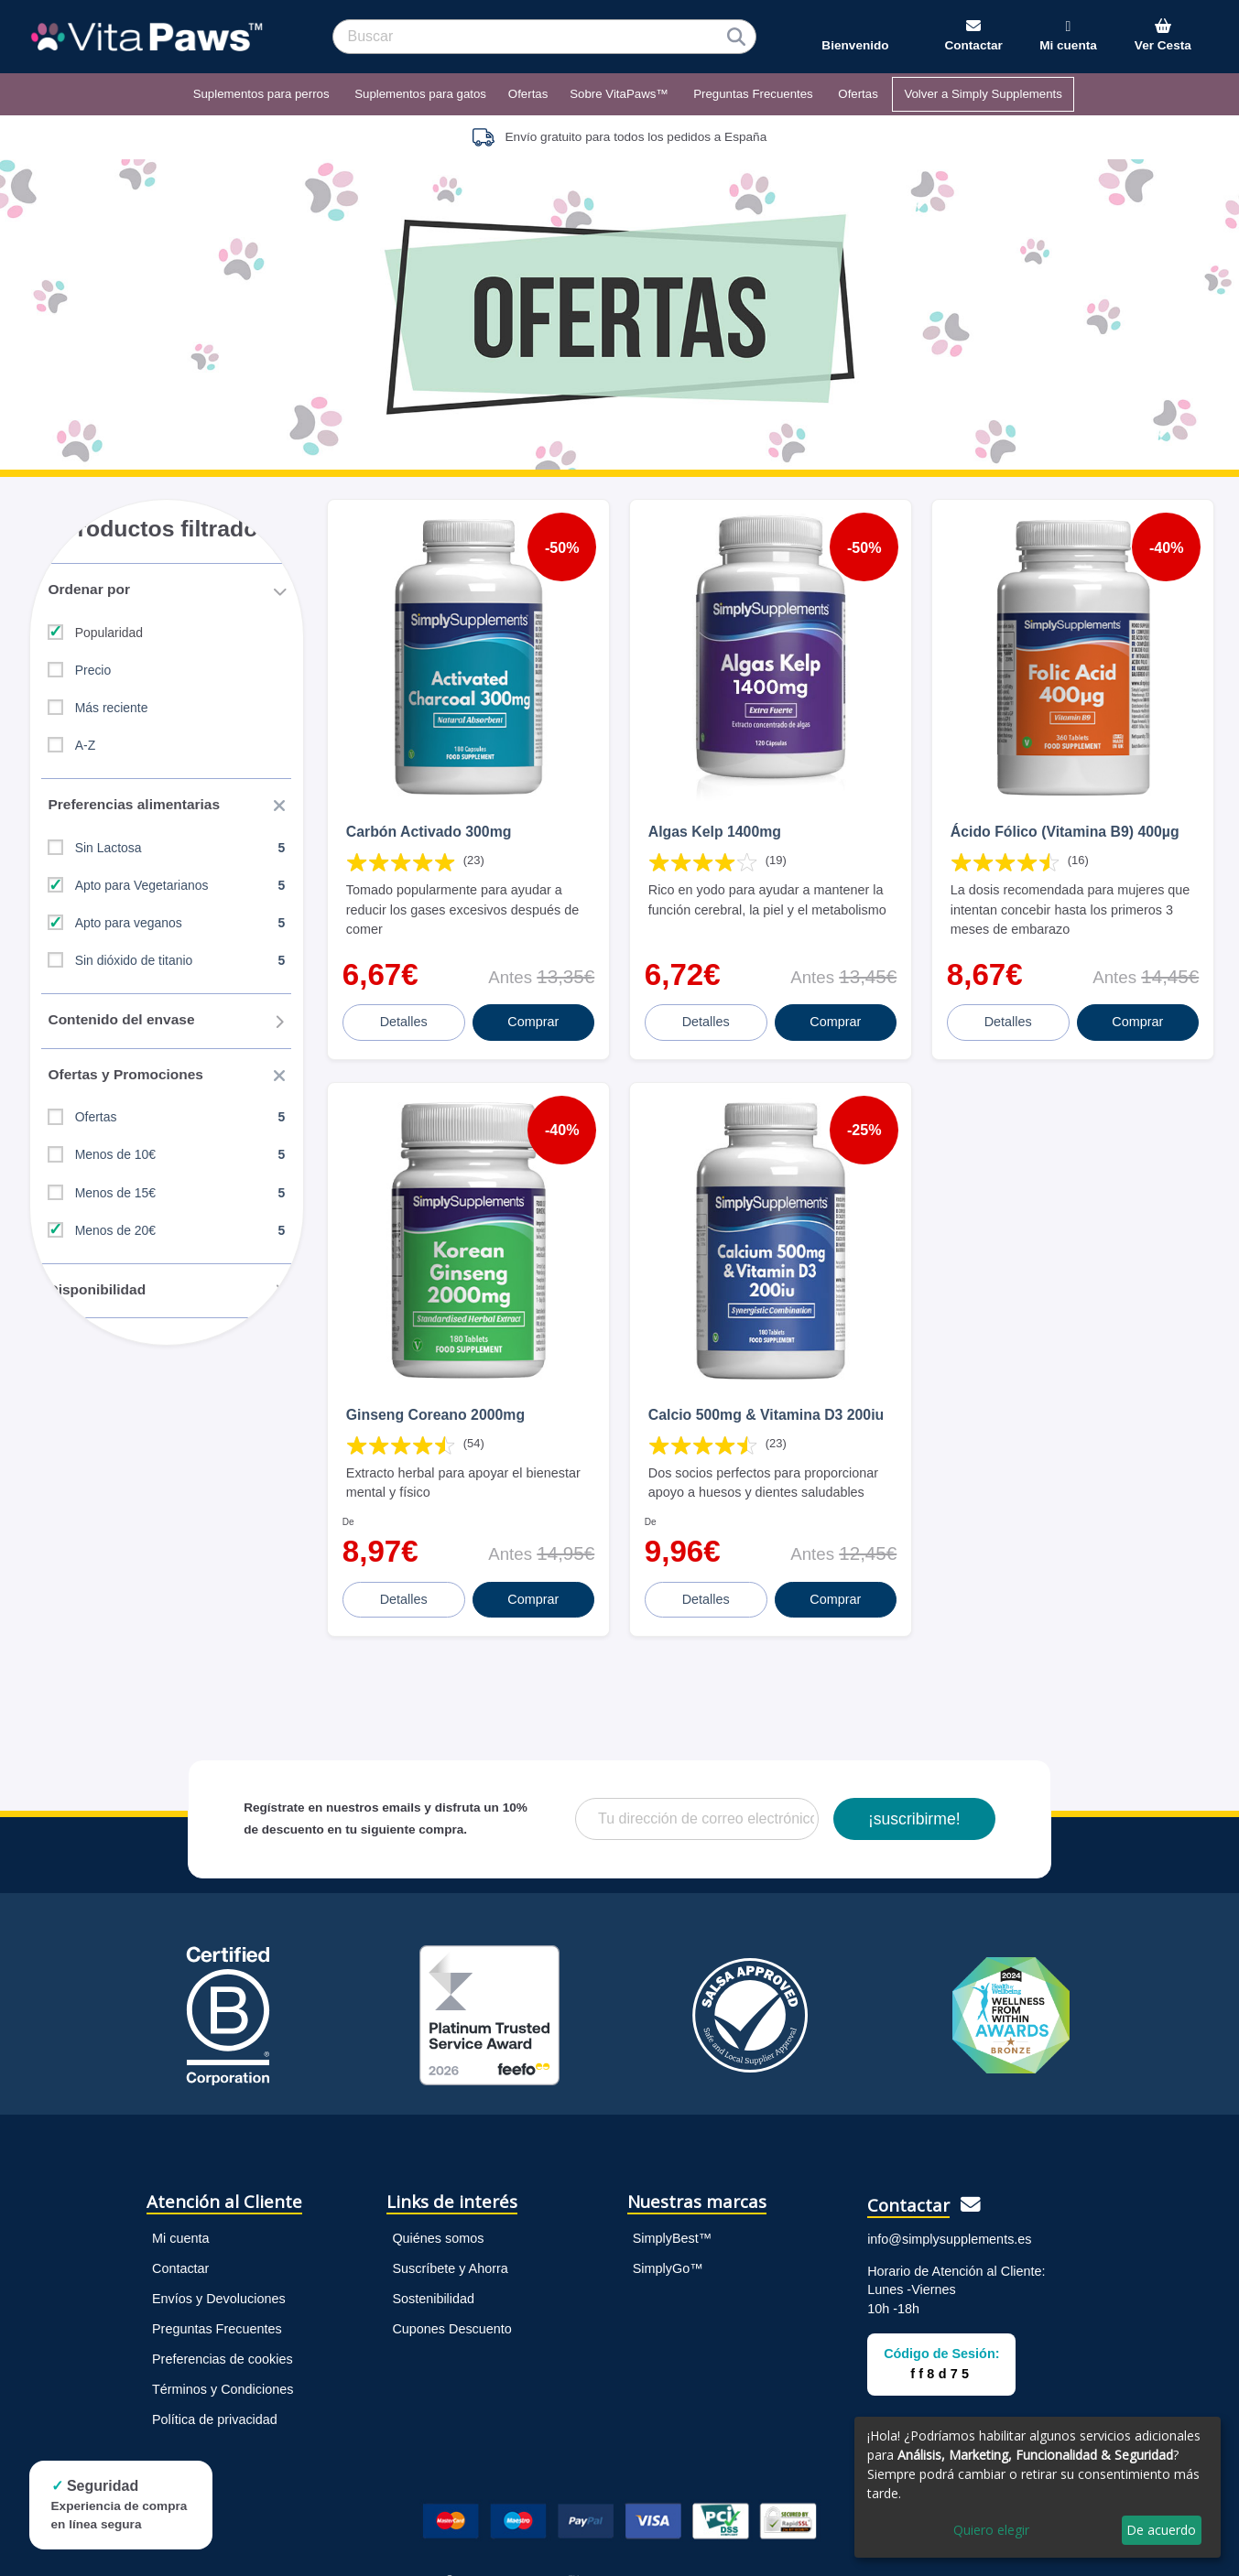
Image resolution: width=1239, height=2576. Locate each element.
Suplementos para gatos (420, 94)
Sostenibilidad (433, 2263)
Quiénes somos (438, 2202)
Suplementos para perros (261, 94)
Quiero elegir (991, 2529)
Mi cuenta (180, 2202)
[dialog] (1037, 2487)
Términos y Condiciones (222, 2353)
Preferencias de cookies (222, 2323)
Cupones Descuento (451, 2293)
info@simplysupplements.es (949, 2203)
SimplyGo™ (668, 2232)
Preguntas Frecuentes (753, 94)
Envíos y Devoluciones (219, 2263)
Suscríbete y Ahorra (449, 2232)
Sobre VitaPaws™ (619, 94)
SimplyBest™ (672, 2202)
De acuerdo (1161, 2529)
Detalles (405, 1004)
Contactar (180, 2232)
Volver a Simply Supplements (983, 94)
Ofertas (528, 94)
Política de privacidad (214, 2383)
